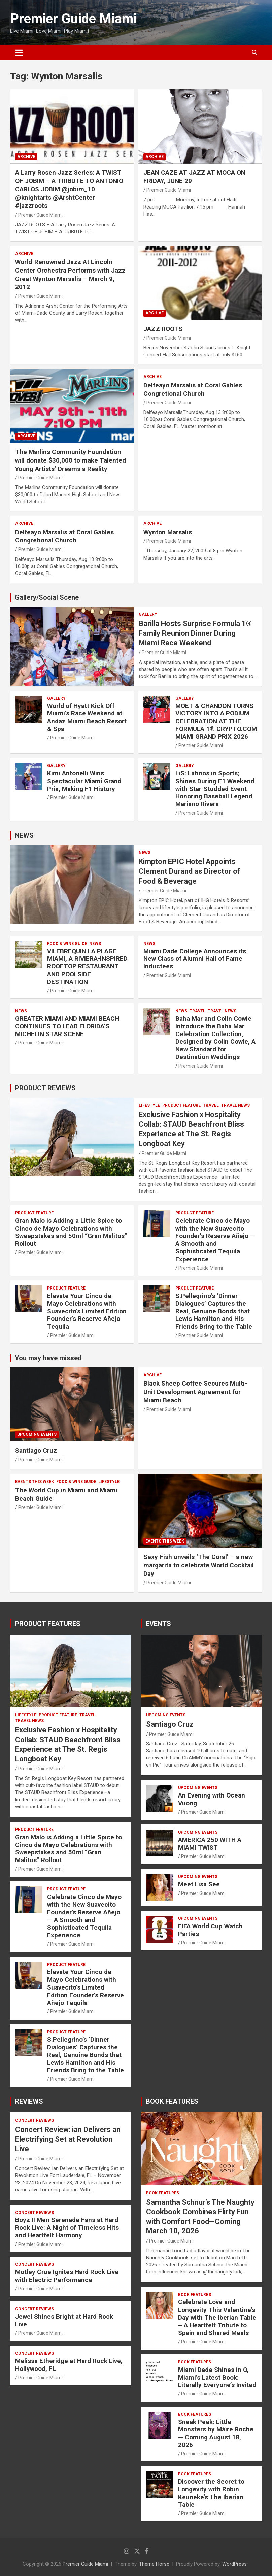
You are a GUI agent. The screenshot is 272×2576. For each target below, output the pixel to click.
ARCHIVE (26, 156)
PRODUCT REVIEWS (45, 1088)
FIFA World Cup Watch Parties (210, 1930)
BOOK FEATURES (172, 2101)
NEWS (24, 835)
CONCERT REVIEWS (34, 2120)
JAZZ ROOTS (162, 329)
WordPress (234, 2564)
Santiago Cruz (36, 1450)
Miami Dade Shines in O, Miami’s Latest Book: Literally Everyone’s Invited (217, 2377)
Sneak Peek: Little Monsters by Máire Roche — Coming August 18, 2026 (215, 2433)
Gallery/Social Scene (47, 597)
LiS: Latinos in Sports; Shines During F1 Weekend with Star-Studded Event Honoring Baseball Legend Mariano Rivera (214, 788)
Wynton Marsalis (167, 532)
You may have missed (48, 1358)
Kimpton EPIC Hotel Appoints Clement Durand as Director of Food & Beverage (189, 871)
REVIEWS (29, 2101)
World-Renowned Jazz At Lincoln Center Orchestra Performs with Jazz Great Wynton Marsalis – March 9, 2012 (70, 274)
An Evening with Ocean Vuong (211, 1799)
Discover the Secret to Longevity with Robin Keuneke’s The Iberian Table (211, 2493)
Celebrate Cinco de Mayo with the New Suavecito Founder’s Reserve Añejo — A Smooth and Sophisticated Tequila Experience (215, 1240)
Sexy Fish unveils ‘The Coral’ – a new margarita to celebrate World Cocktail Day (198, 1565)
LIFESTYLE (149, 1105)
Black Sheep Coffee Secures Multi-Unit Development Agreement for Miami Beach (195, 1391)
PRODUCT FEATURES (47, 1624)
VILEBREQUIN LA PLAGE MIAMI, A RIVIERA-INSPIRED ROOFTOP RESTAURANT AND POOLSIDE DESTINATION (87, 966)
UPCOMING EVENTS (37, 1434)
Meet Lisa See (199, 1884)
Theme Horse (154, 2564)
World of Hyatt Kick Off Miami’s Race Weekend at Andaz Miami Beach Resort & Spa (87, 717)
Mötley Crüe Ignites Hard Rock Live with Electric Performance (66, 2276)
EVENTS (158, 1624)
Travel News (222, 1011)
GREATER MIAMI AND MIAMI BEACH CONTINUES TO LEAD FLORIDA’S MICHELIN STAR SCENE (67, 1026)
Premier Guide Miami (73, 19)
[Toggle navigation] (19, 52)
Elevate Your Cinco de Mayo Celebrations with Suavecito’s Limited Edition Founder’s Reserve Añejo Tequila (87, 1311)
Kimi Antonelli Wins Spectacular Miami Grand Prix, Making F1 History (84, 781)
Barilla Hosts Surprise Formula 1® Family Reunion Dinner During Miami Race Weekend (195, 633)
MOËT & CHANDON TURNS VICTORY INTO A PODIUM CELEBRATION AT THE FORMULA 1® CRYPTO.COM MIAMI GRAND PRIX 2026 (216, 721)
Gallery (148, 614)
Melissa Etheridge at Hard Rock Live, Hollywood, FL (69, 2365)
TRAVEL (197, 1011)
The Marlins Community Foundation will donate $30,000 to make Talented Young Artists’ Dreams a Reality (70, 460)
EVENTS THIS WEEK (34, 1481)
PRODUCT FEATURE (181, 1105)
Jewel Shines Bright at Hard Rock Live (64, 2320)
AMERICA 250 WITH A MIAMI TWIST (209, 1843)
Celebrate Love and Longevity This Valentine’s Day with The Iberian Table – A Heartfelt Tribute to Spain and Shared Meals (217, 2317)
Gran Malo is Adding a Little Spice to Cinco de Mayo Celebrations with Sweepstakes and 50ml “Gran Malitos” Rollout (71, 1232)
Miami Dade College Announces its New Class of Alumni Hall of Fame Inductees (194, 959)
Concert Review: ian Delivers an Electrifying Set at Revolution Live (68, 2139)
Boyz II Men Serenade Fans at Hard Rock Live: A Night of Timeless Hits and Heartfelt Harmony (67, 2227)
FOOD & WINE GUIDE (67, 943)
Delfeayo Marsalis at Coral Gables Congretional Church (192, 389)
